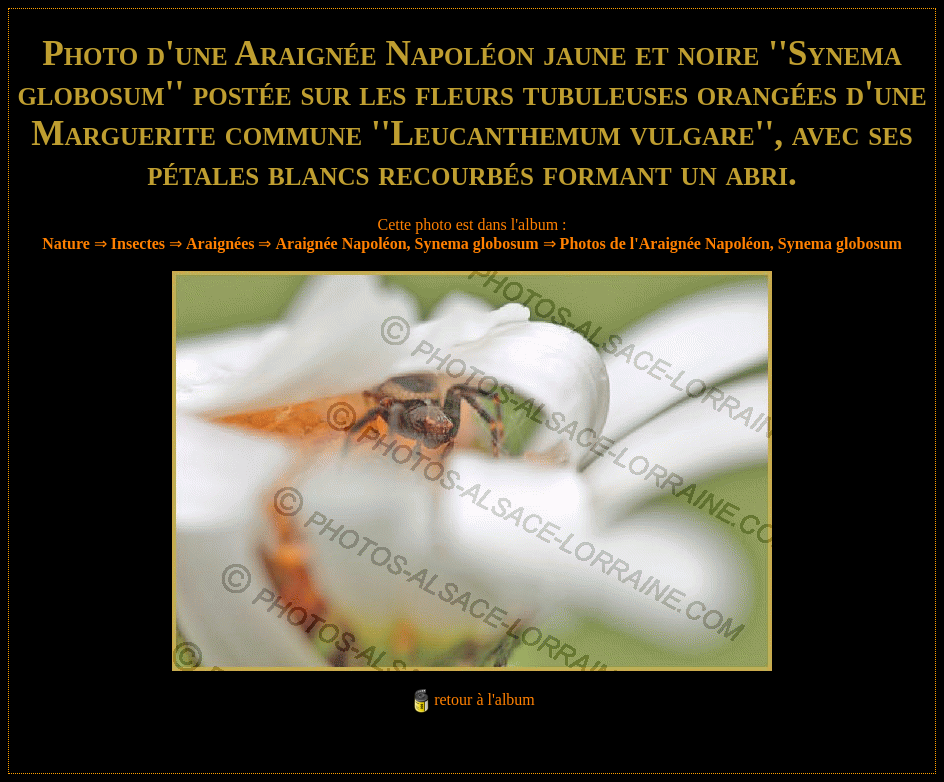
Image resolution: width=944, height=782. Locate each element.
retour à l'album (484, 699)
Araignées (220, 243)
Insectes (138, 243)
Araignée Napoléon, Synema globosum (406, 243)
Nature (66, 243)
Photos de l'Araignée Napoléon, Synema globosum (731, 243)
